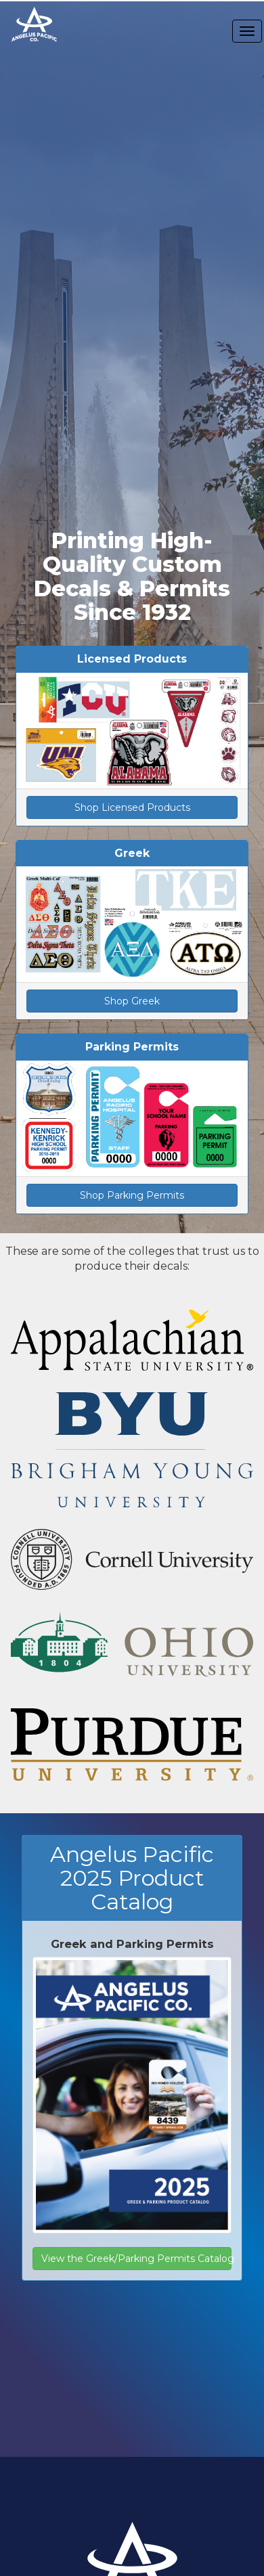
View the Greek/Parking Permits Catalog (136, 2258)
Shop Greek (132, 1001)
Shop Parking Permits (132, 1195)
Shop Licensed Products (132, 807)
